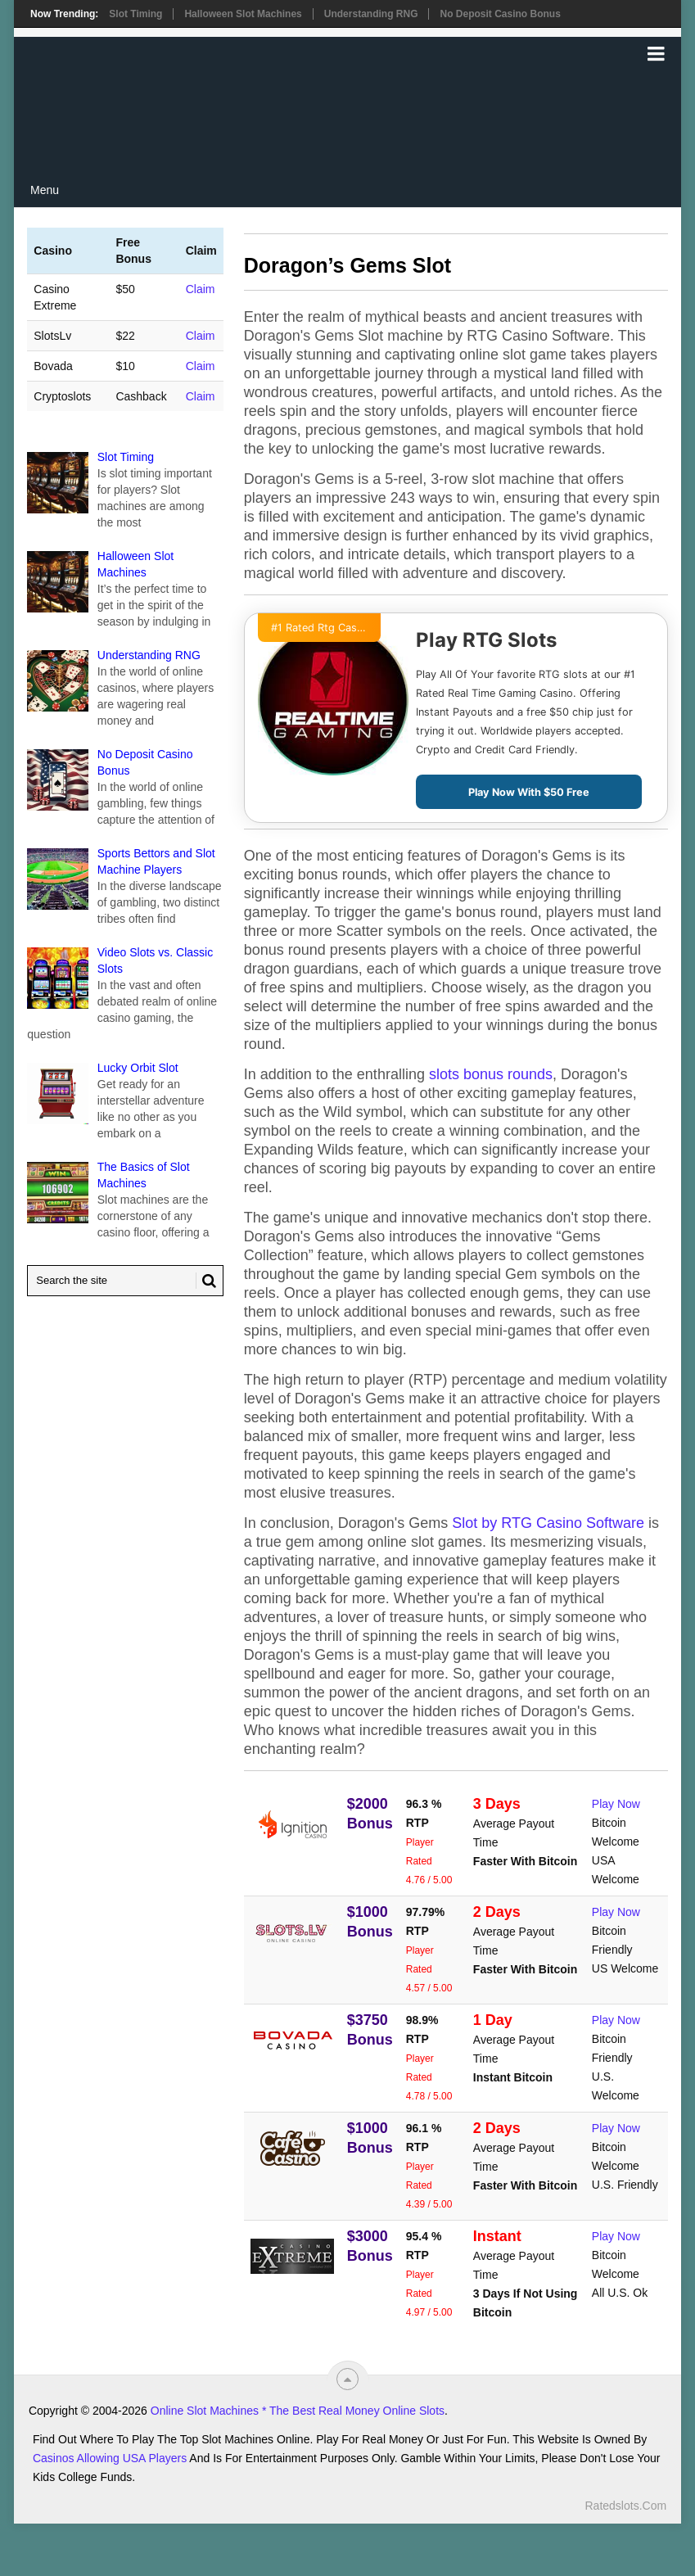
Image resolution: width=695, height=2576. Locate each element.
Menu (44, 190)
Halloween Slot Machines (242, 14)
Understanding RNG (371, 14)
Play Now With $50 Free (528, 792)
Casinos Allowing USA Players (110, 2458)
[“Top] (347, 2379)
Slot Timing (135, 14)
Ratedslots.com (626, 2505)
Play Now (616, 1803)
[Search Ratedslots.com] (125, 1280)
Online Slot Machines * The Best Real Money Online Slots (298, 2410)
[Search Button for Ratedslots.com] (206, 1280)
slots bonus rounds (491, 1074)
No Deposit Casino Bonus (500, 14)
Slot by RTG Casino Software (548, 1523)
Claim (200, 289)
